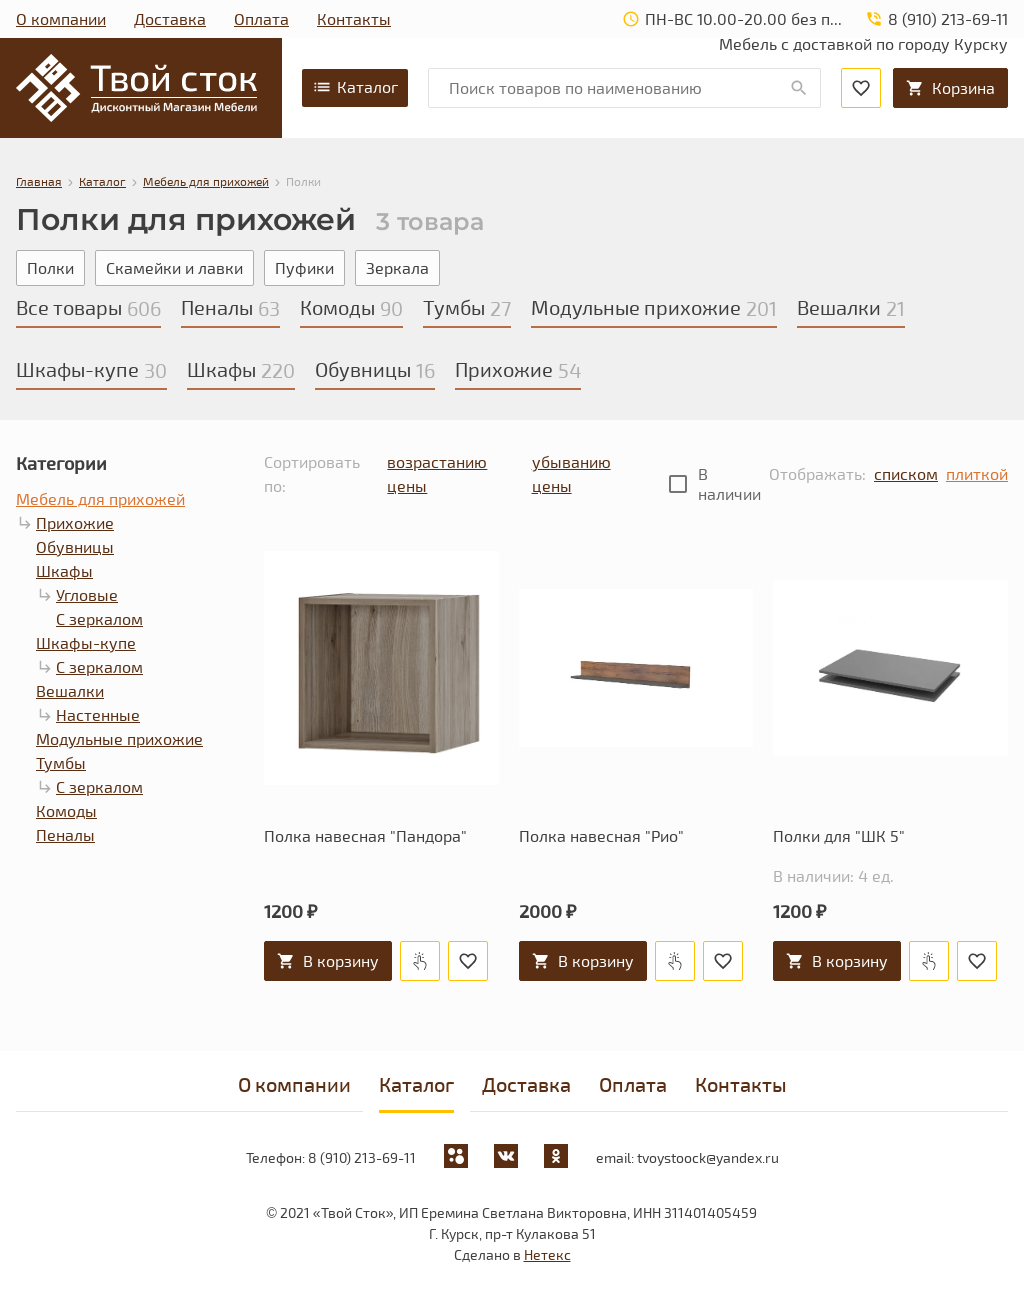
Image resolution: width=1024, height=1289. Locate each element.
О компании (61, 18)
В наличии (729, 483)
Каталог (355, 87)
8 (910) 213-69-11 (362, 1157)
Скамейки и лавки (174, 267)
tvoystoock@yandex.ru (708, 1157)
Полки (50, 267)
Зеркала (397, 267)
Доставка (170, 18)
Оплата (261, 18)
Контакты (354, 18)
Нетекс (547, 1254)
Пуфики (304, 267)
